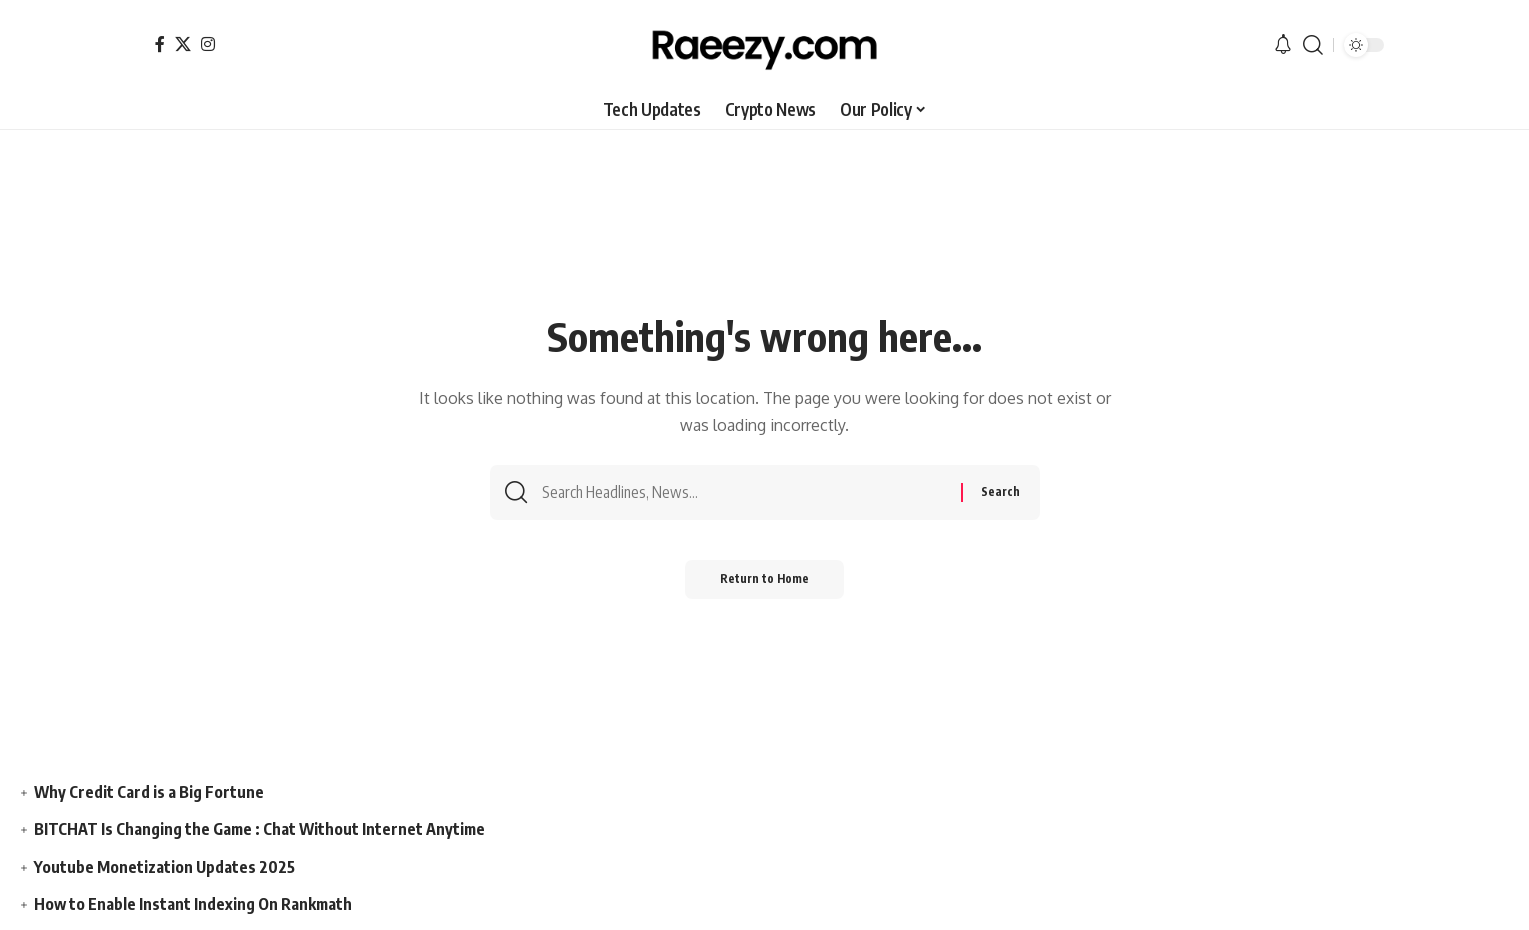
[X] (183, 44)
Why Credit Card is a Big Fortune (149, 792)
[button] (1313, 45)
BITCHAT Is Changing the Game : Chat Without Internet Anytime (261, 829)
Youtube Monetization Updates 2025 (165, 867)
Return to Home (764, 584)
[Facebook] (160, 44)
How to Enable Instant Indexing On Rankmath (194, 904)
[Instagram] (208, 44)
